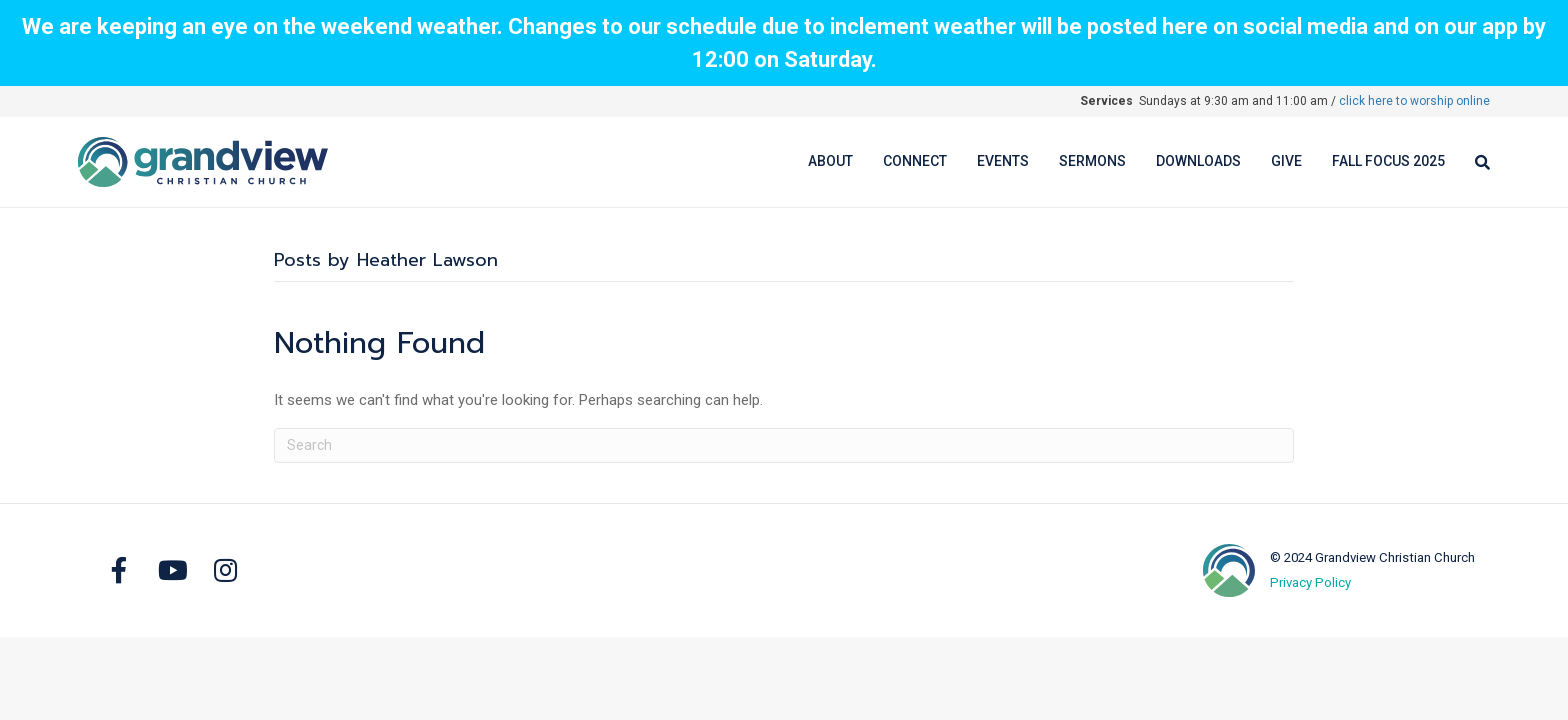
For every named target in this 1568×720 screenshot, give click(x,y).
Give (1286, 161)
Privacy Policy (1310, 582)
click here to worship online (1414, 101)
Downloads (1198, 161)
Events (1003, 161)
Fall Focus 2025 (1388, 161)
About (830, 161)
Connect (915, 161)
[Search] (1475, 162)
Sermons (1092, 161)
